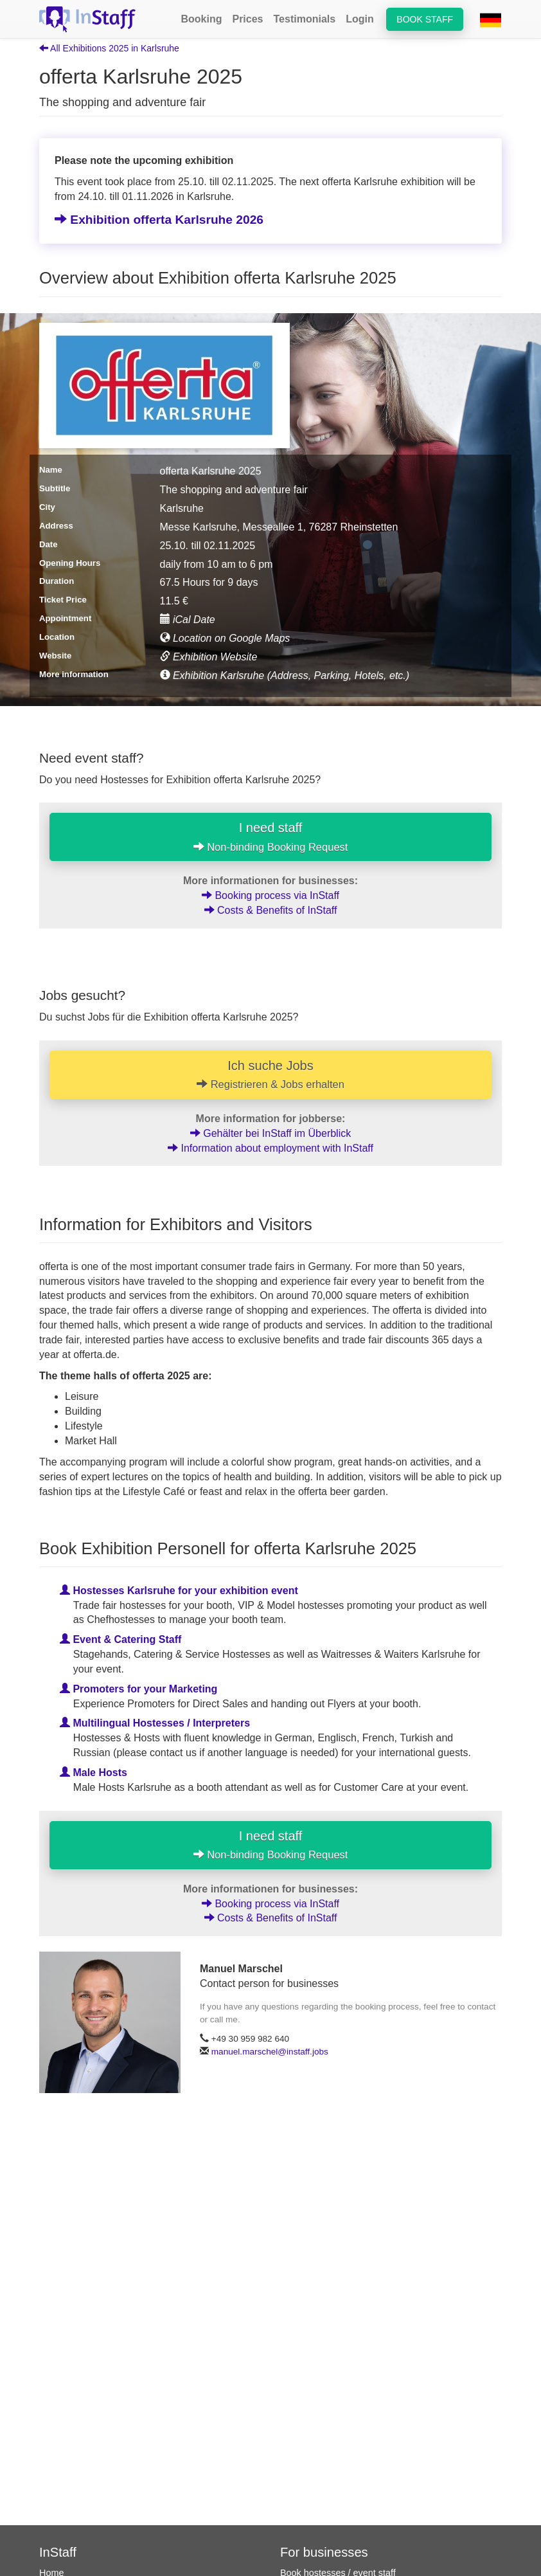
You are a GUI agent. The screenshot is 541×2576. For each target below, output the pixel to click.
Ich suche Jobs (270, 1074)
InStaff (57, 2552)
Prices (247, 19)
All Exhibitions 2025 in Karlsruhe (109, 48)
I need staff (270, 837)
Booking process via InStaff (270, 895)
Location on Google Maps (225, 638)
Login (360, 19)
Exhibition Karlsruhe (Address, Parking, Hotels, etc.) (285, 675)
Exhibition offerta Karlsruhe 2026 (159, 219)
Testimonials (305, 19)
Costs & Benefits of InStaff (270, 910)
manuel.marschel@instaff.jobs (269, 2051)
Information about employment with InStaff (270, 1148)
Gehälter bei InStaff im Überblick (270, 1133)
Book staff (424, 19)
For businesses (324, 2552)
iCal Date (187, 619)
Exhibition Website (209, 656)
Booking (201, 19)
